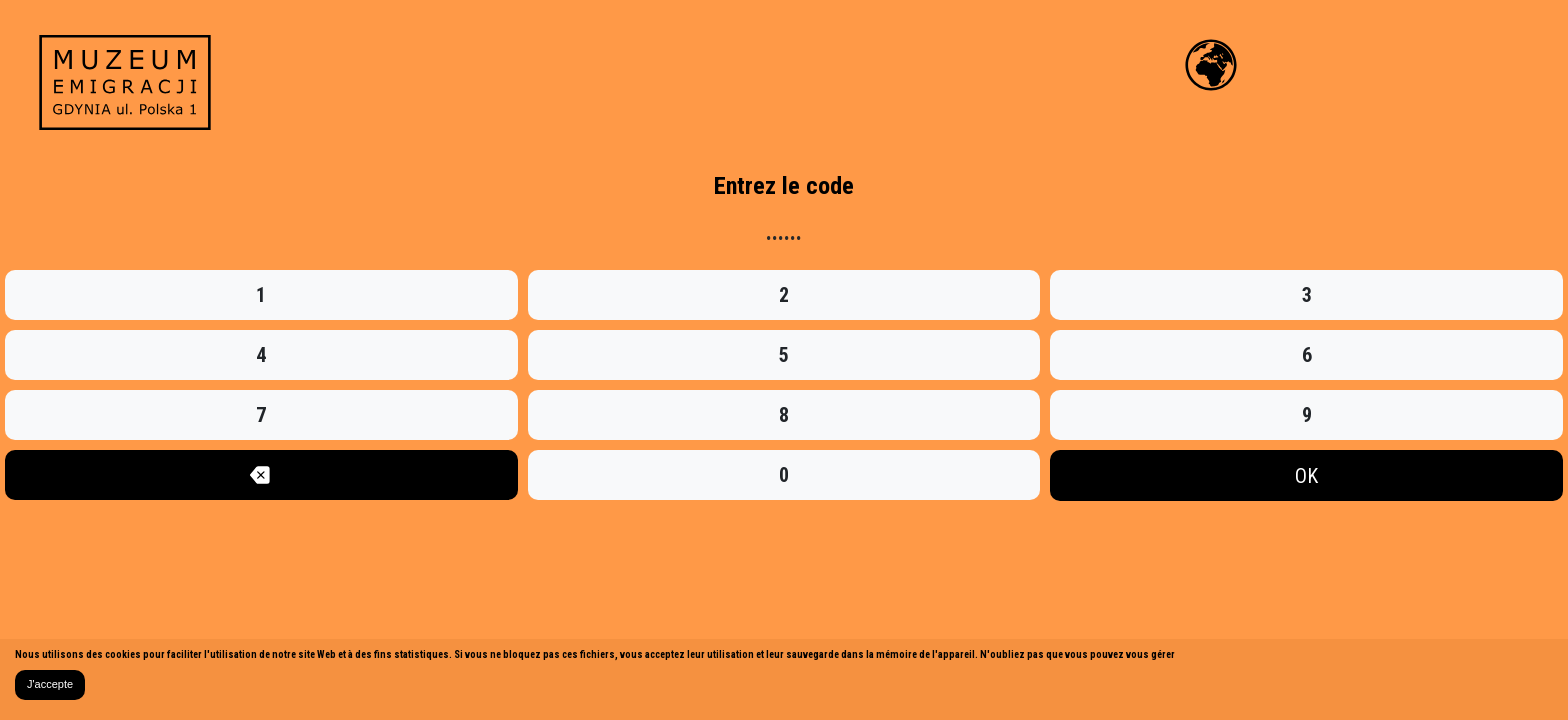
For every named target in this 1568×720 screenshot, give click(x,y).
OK (1306, 476)
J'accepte (50, 684)
